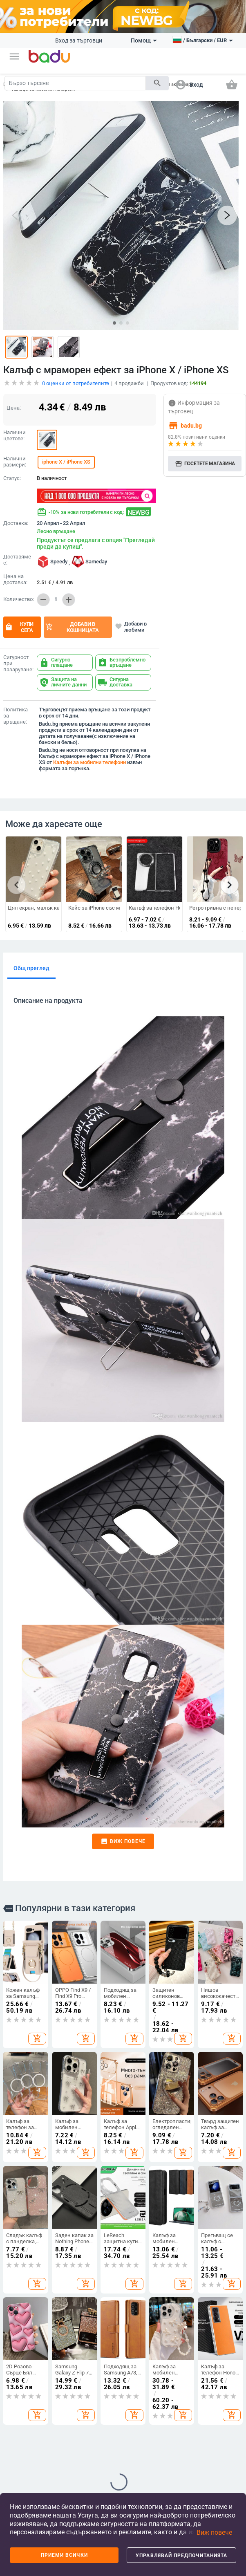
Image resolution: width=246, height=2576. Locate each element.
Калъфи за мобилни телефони (89, 762)
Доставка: (15, 523)
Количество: (18, 599)
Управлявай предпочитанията (181, 2555)
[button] (14, 56)
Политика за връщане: (15, 716)
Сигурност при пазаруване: (18, 664)
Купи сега (19, 627)
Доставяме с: (17, 560)
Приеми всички (64, 2555)
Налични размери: (14, 462)
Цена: (14, 408)
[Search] (75, 83)
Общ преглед (31, 968)
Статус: (12, 478)
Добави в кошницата (71, 627)
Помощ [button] (144, 40)
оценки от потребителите (75, 383)
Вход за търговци (78, 40)
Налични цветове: (14, 436)
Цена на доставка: (15, 579)
